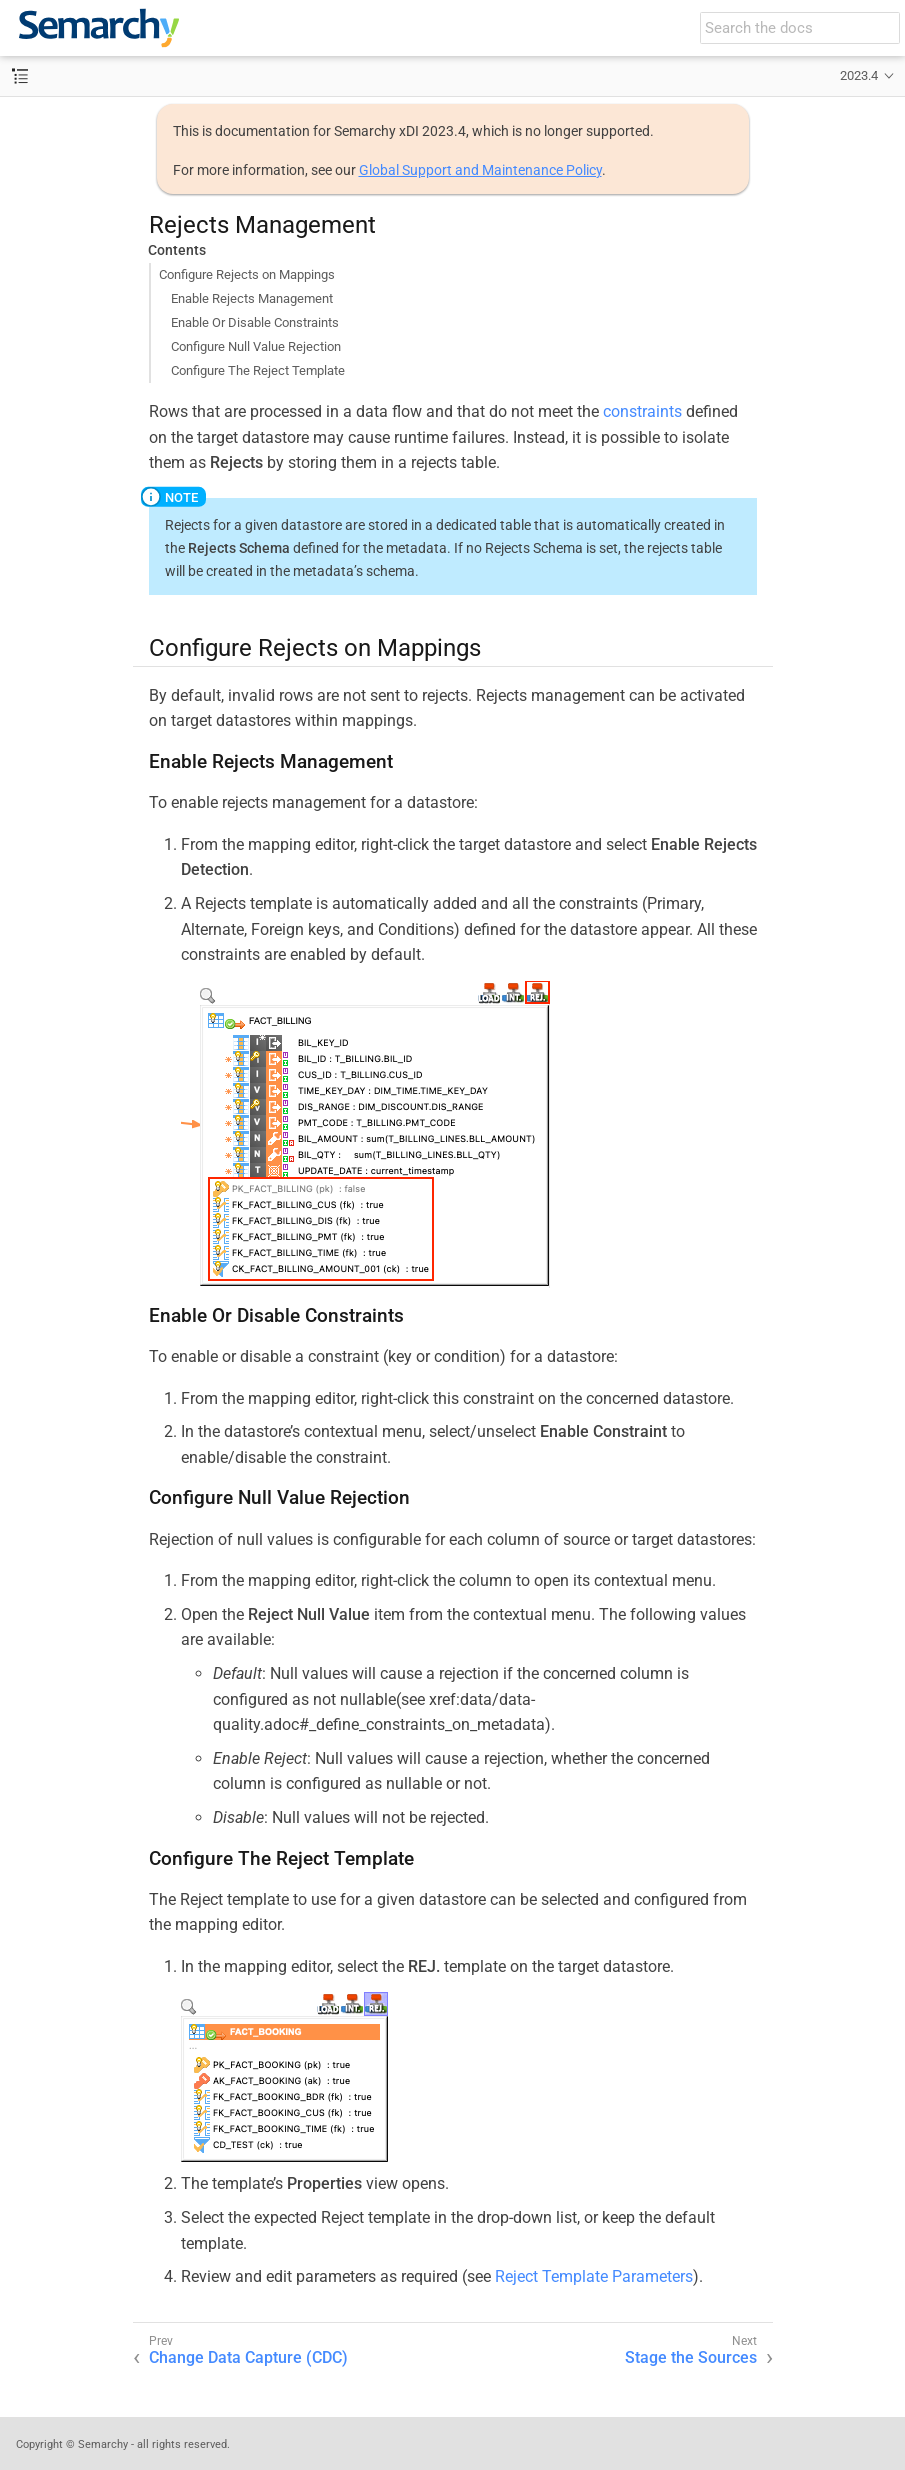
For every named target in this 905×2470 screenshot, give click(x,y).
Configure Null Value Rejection (256, 346)
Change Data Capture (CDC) (248, 2357)
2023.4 (859, 75)
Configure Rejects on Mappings (247, 274)
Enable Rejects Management (252, 298)
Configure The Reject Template (258, 370)
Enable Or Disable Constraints (255, 322)
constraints (642, 411)
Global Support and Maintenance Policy (480, 170)
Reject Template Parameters (594, 2276)
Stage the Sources (691, 2357)
